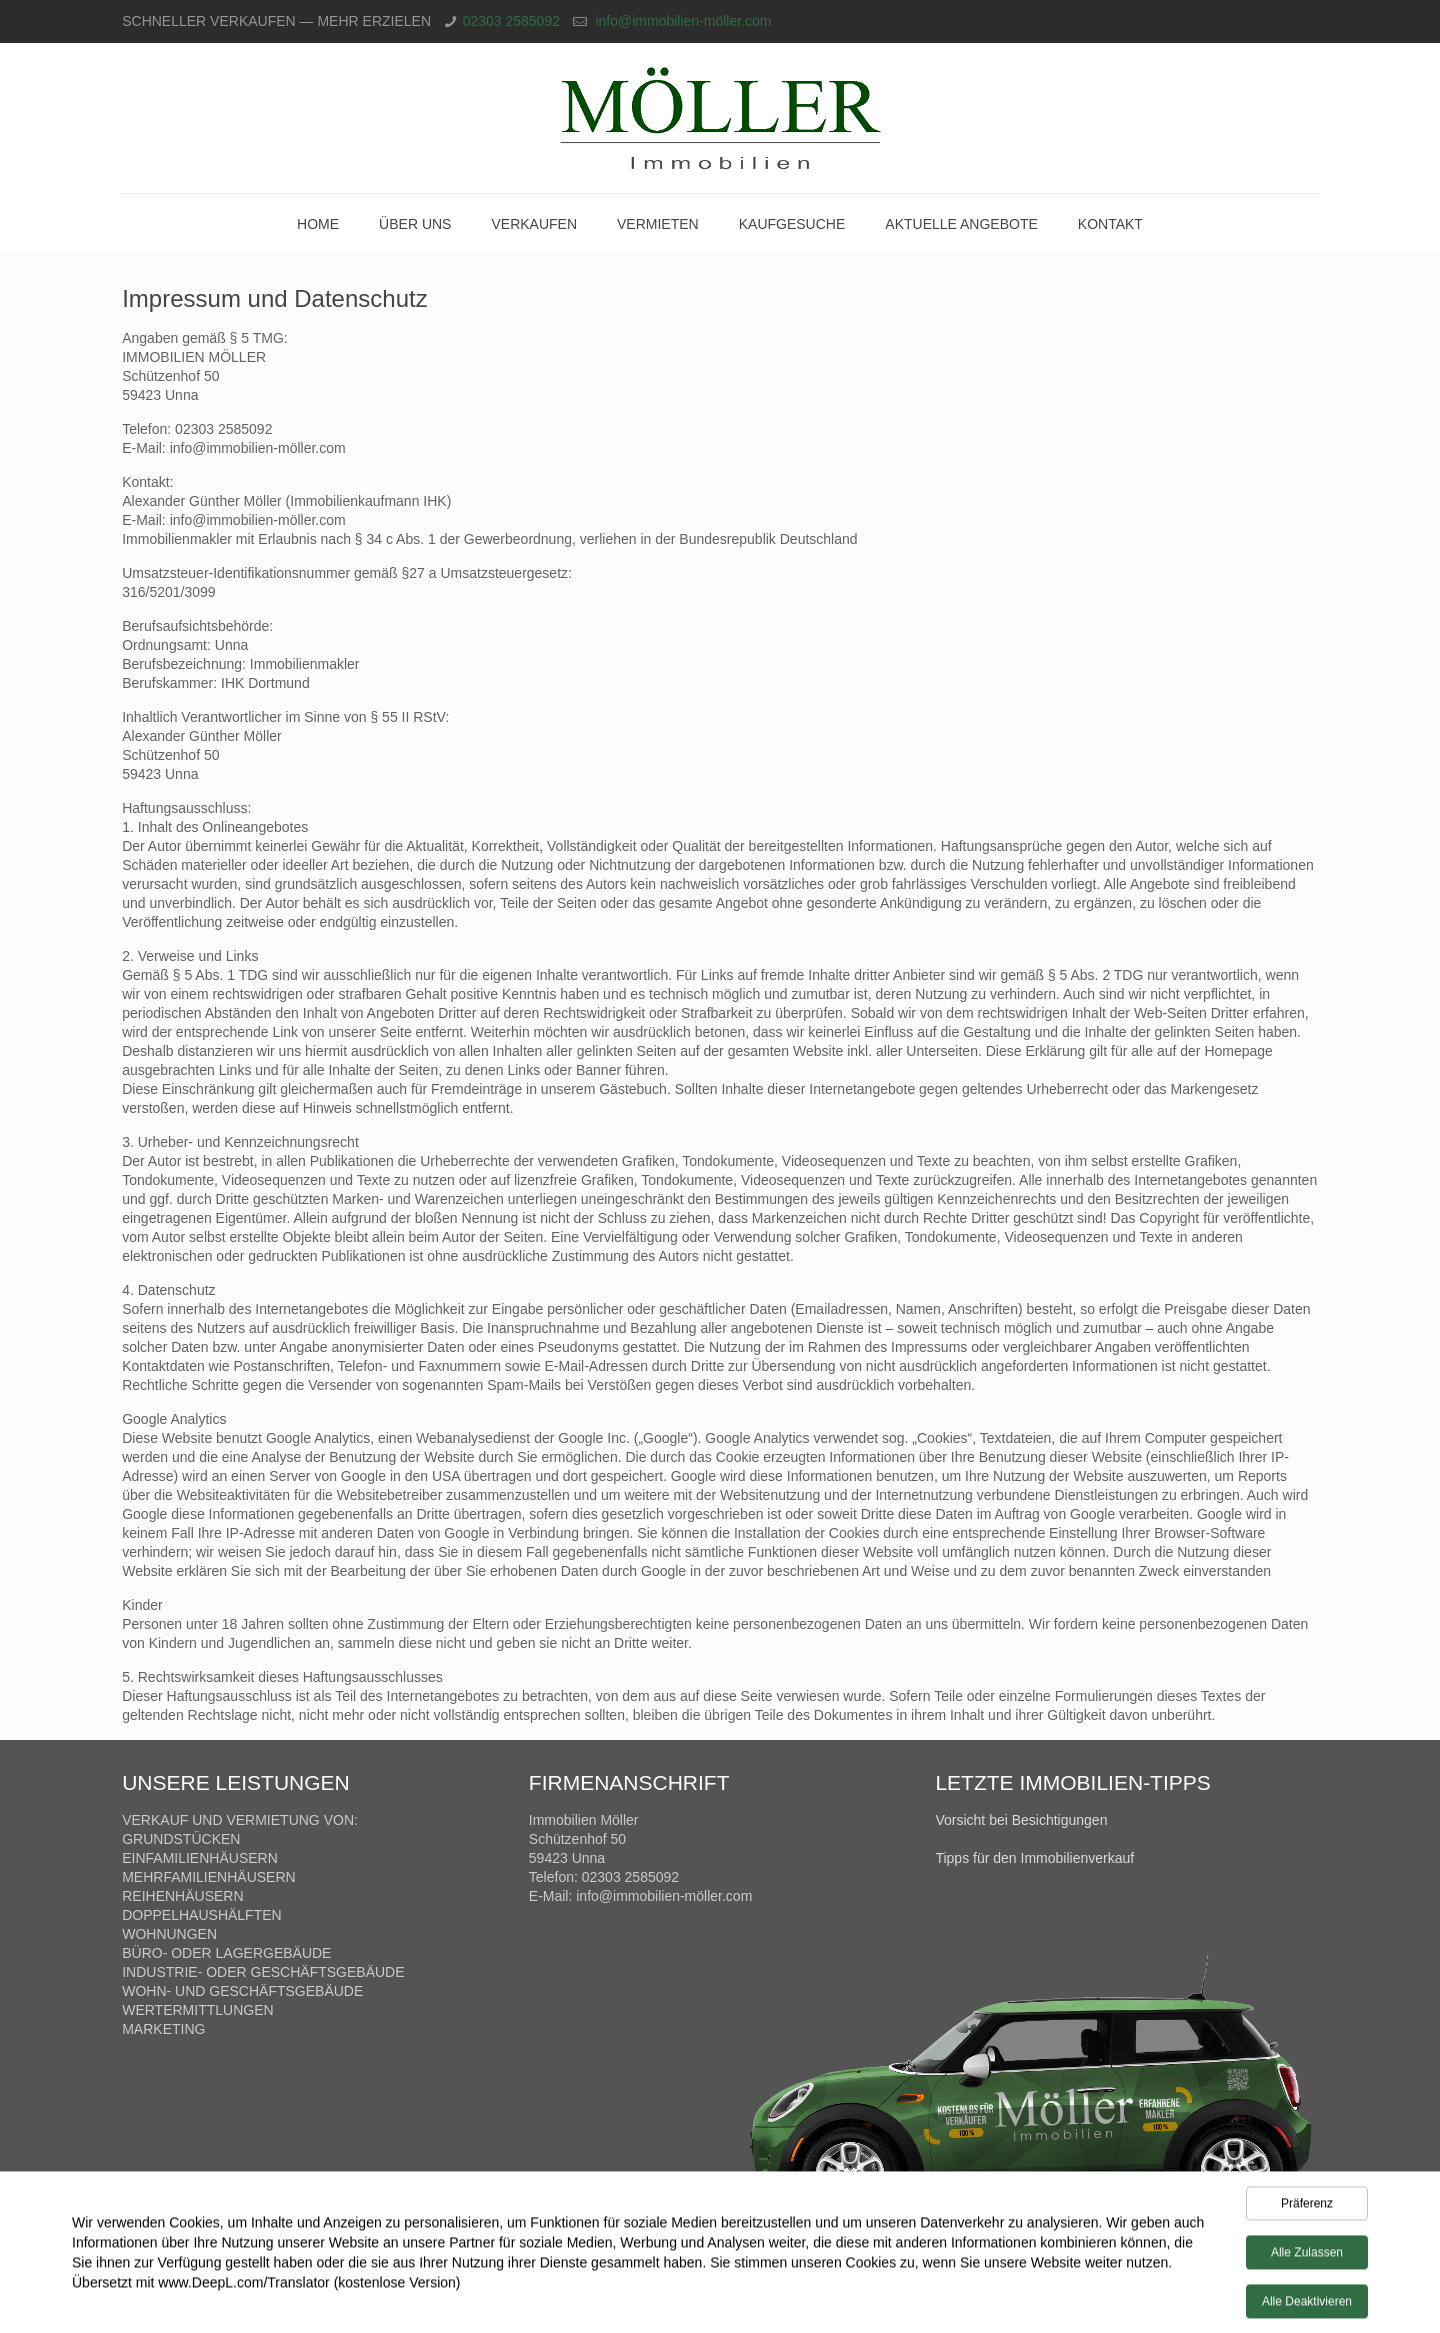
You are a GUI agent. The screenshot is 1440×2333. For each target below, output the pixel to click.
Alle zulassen (1307, 2256)
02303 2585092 (511, 21)
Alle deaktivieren (1307, 2305)
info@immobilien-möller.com (682, 21)
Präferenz (1307, 2207)
